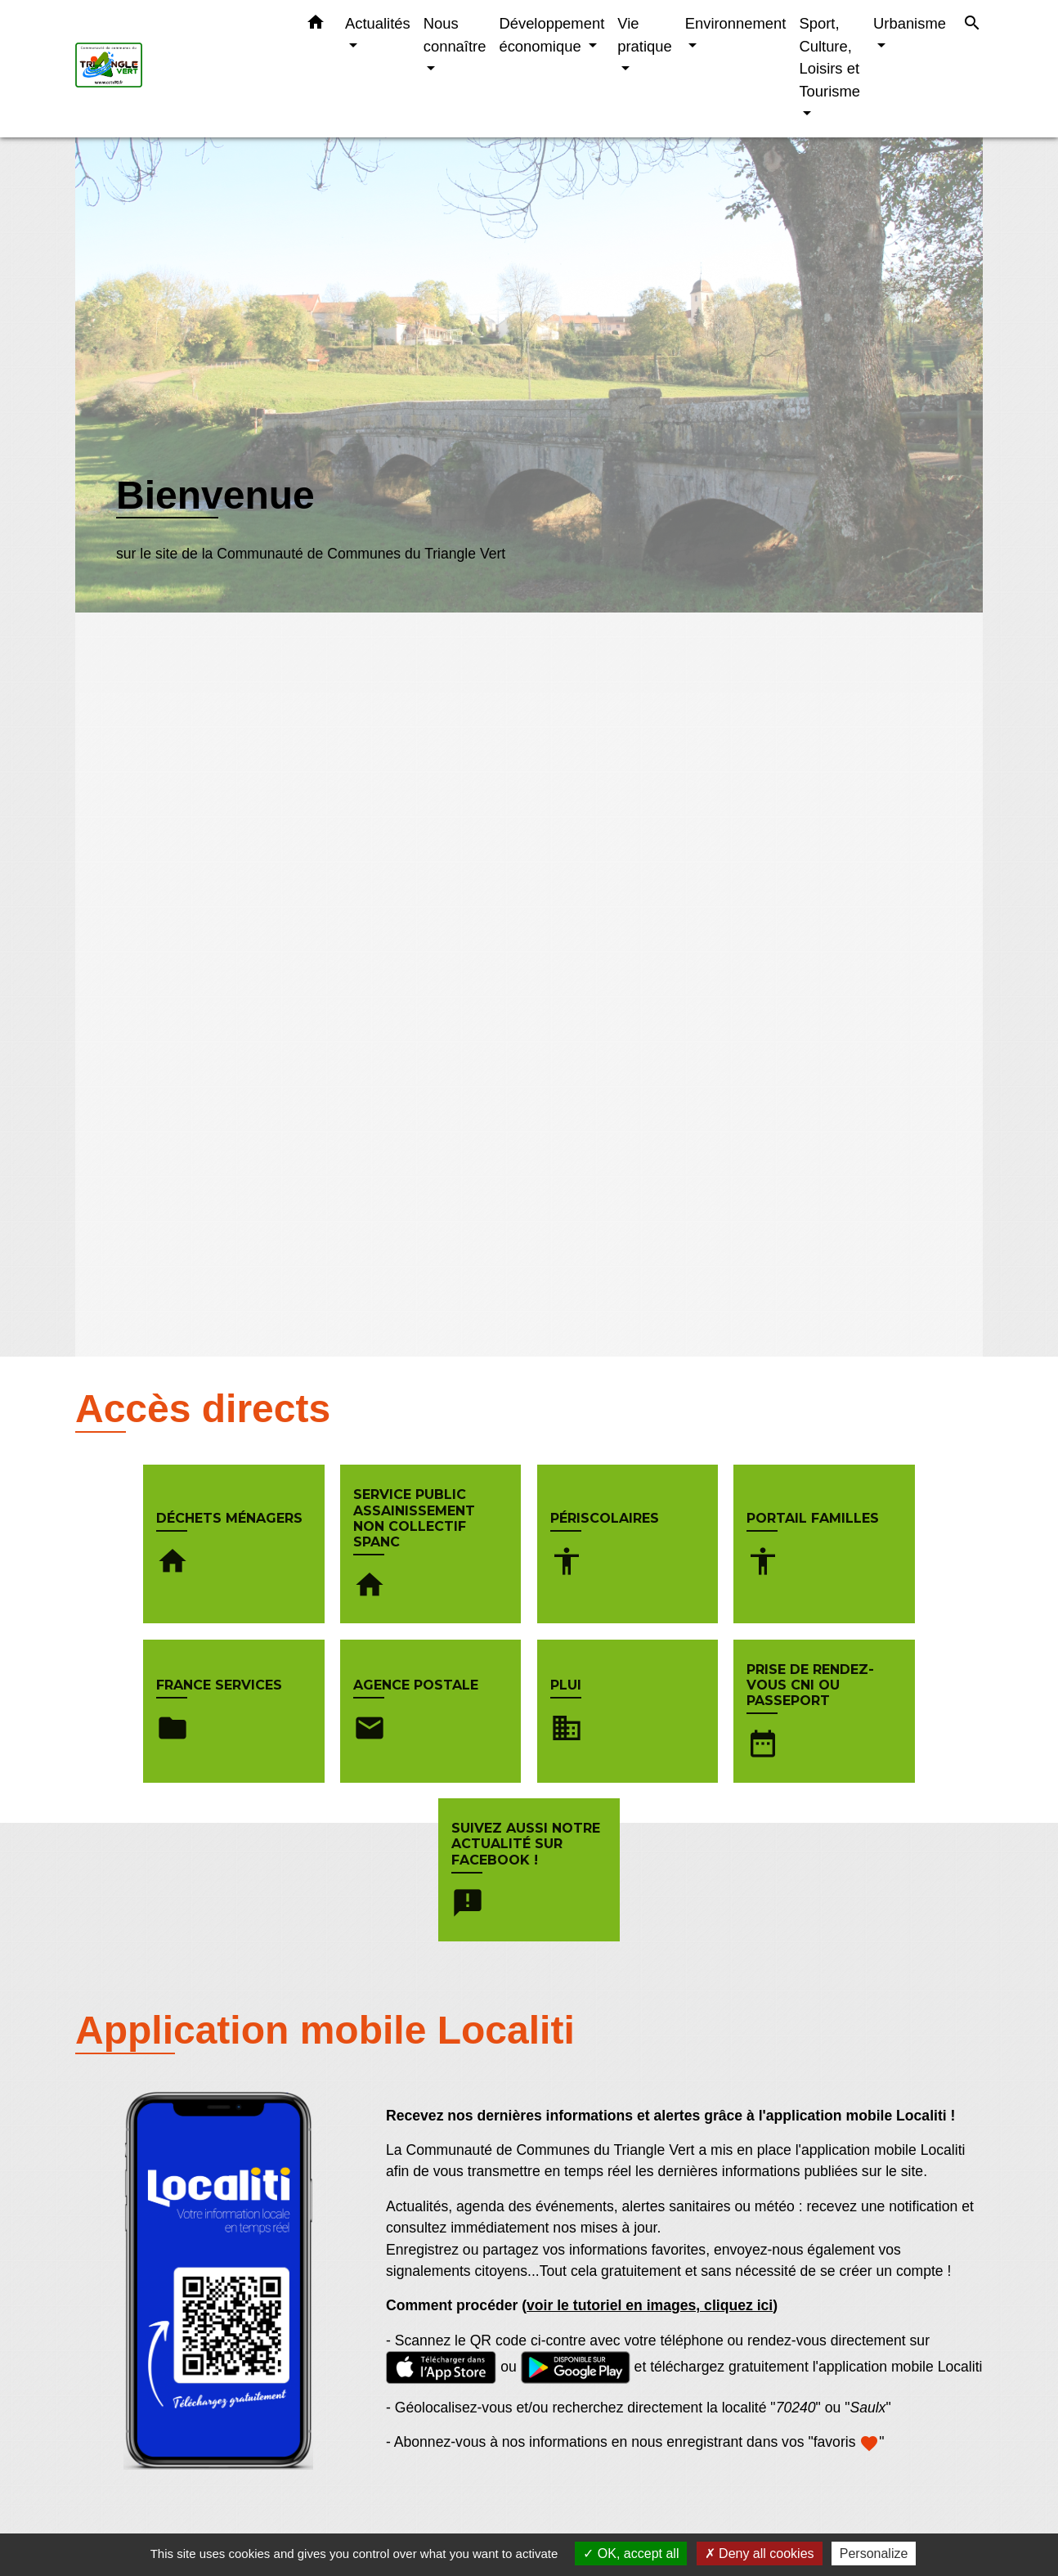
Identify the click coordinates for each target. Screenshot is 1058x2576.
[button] (315, 25)
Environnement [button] (736, 23)
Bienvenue (215, 495)
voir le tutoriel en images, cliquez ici (650, 2147)
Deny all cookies (759, 2553)
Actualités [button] (377, 23)
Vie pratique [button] (644, 35)
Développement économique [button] (551, 35)
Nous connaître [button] (455, 35)
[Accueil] (177, 69)
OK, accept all (631, 2553)
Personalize (874, 2553)
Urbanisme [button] (909, 23)
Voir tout (954, 2385)
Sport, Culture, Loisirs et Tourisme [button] (829, 57)
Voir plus (146, 588)
